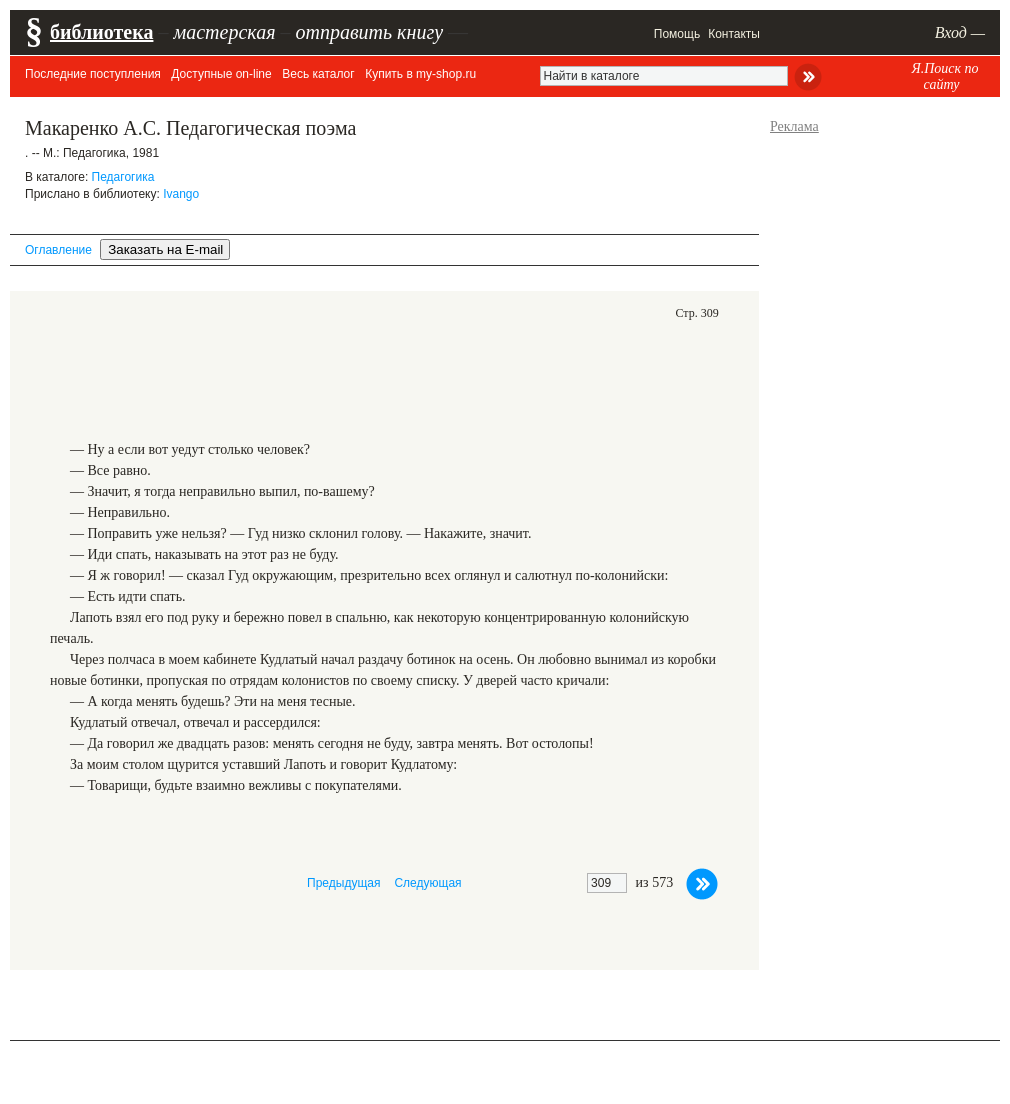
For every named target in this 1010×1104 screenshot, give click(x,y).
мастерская (224, 32)
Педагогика (123, 177)
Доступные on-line (221, 74)
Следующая (427, 883)
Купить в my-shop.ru (420, 74)
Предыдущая (343, 883)
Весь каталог (318, 74)
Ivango (181, 194)
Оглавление (58, 250)
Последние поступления (93, 74)
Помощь (677, 34)
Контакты (734, 34)
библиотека (101, 32)
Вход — (960, 32)
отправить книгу (369, 32)
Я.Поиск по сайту (944, 76)
